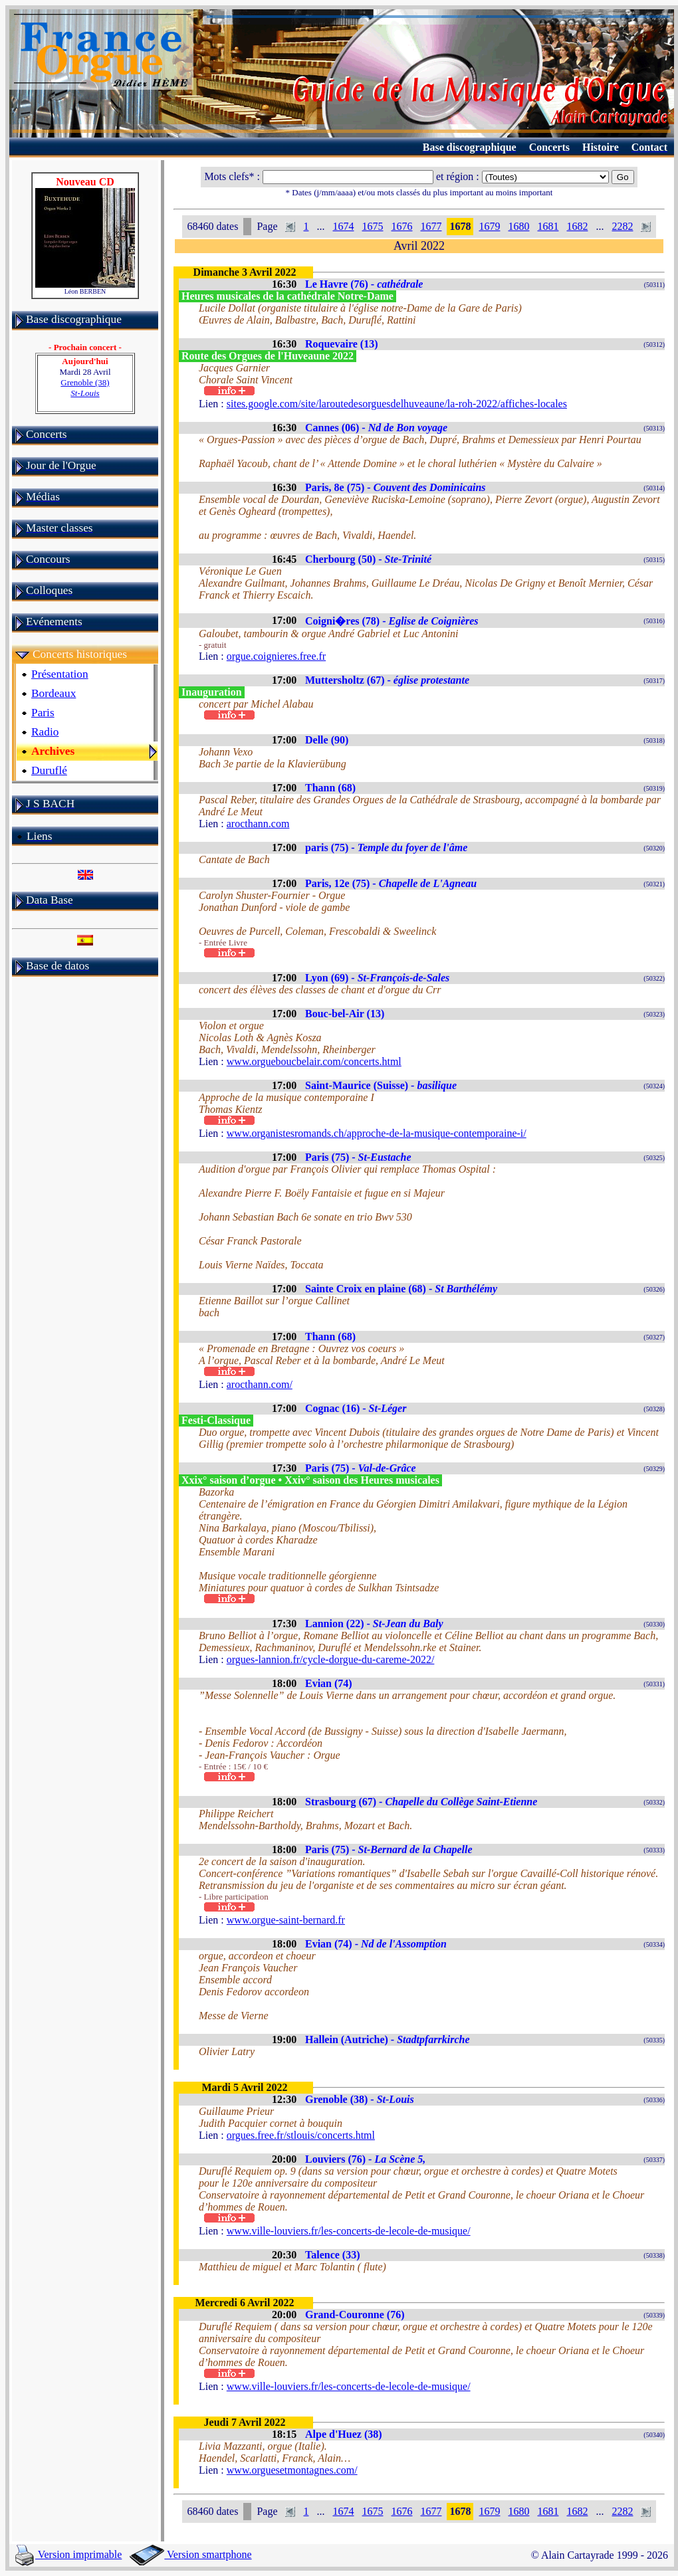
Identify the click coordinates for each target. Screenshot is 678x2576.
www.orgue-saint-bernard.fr (286, 1920)
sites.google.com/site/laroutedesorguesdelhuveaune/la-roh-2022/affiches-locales (397, 403)
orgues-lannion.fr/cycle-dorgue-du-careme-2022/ (331, 1659)
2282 (622, 226)
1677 (430, 226)
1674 (343, 226)
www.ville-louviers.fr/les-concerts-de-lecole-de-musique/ (349, 2230)
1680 (518, 226)
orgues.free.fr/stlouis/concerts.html (301, 2135)
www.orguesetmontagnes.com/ (292, 2470)
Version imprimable (68, 2554)
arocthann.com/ (259, 1384)
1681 (547, 226)
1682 (577, 226)
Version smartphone (190, 2554)
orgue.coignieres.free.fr (276, 656)
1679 (489, 226)
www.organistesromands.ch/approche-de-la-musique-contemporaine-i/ (376, 1133)
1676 (401, 226)
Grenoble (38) (84, 387)
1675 (372, 226)
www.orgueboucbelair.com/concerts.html (314, 1061)
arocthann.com (258, 823)
